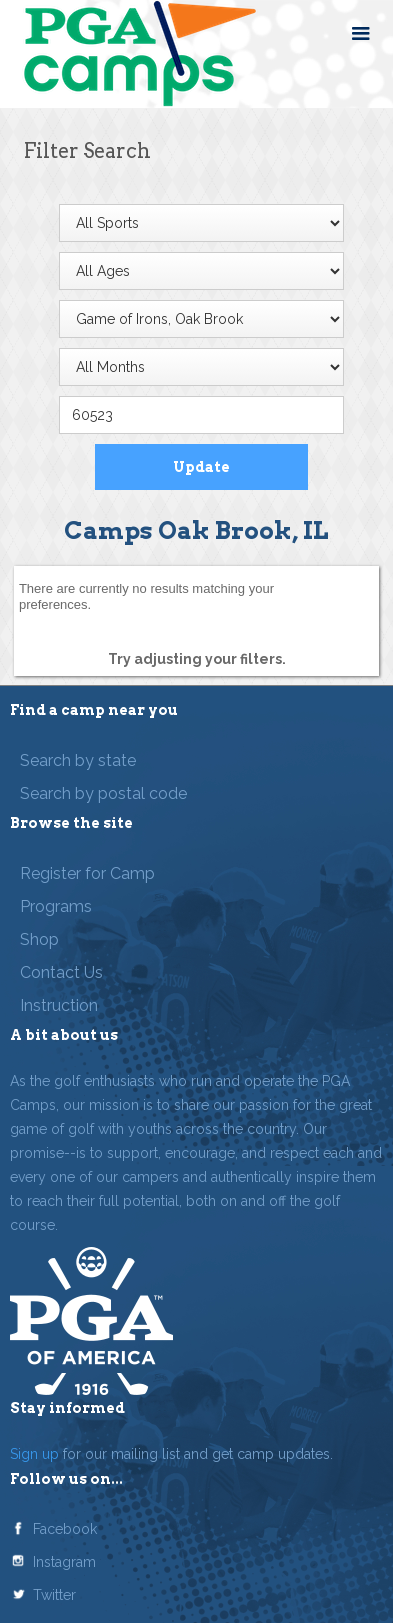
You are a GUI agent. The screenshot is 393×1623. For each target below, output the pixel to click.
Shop (39, 939)
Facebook (65, 1529)
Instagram (64, 1562)
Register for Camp (87, 873)
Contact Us (61, 972)
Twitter (54, 1595)
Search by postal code (103, 793)
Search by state (78, 760)
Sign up (34, 1454)
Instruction (59, 1005)
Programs (56, 906)
